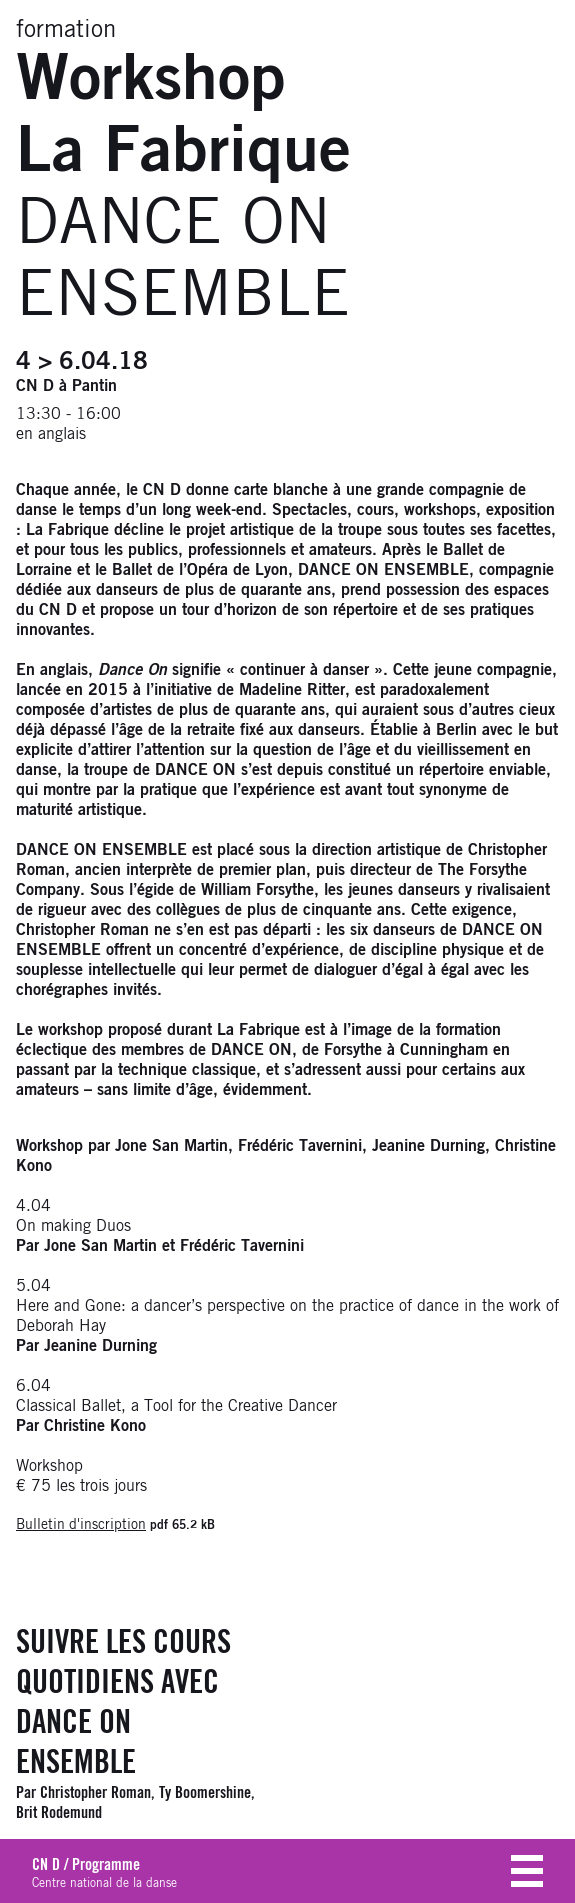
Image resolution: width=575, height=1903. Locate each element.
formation (66, 30)
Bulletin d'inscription (81, 1525)
